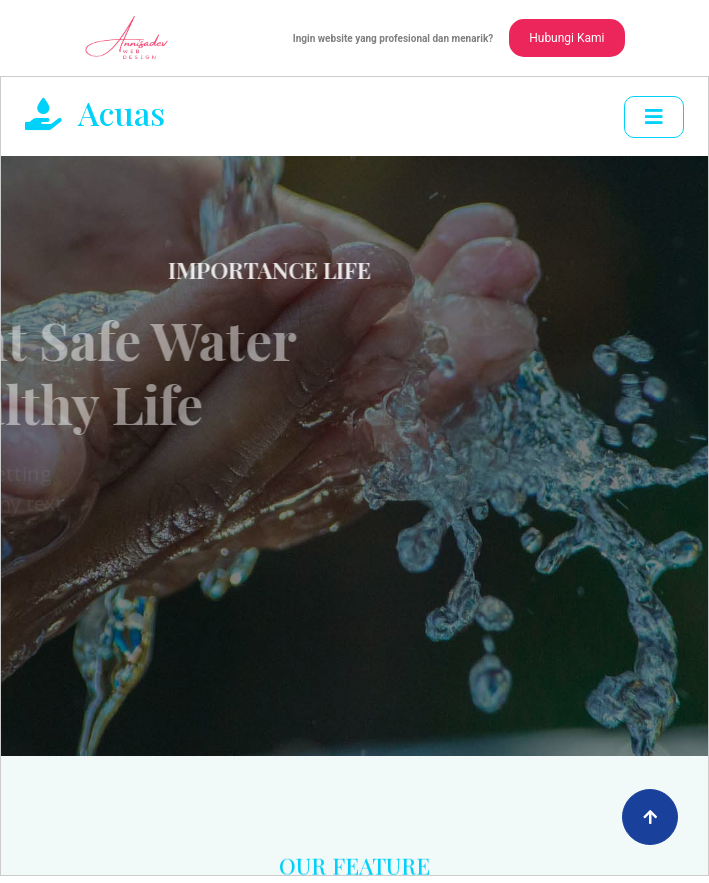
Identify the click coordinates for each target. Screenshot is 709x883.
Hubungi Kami (566, 38)
